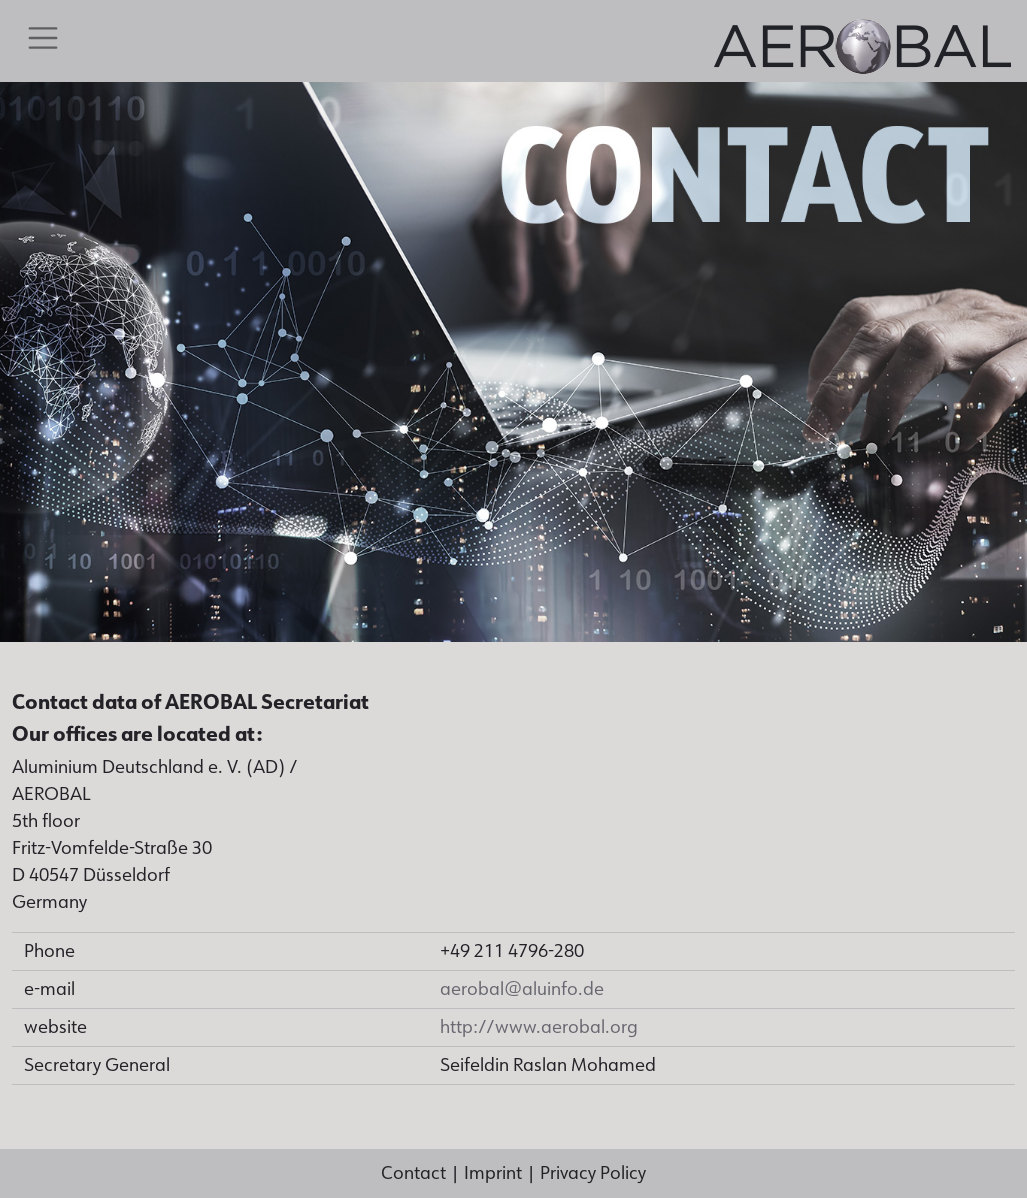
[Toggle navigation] (43, 38)
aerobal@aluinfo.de (522, 989)
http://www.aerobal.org (539, 1027)
